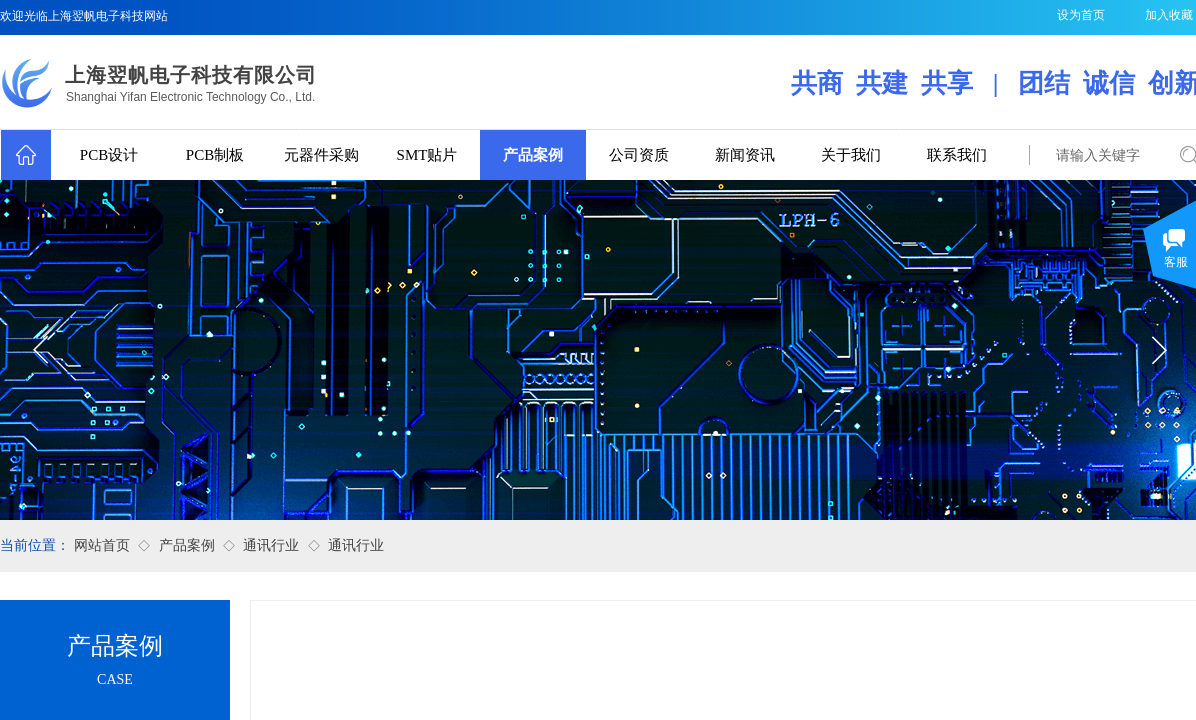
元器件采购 (321, 155)
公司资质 (639, 155)
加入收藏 (1169, 15)
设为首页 (1081, 15)
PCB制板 (215, 155)
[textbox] (1100, 156)
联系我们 (957, 155)
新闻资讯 (745, 155)
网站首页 (102, 545)
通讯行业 (271, 545)
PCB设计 (109, 155)
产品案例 (533, 155)
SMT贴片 (427, 155)
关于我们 (851, 155)
